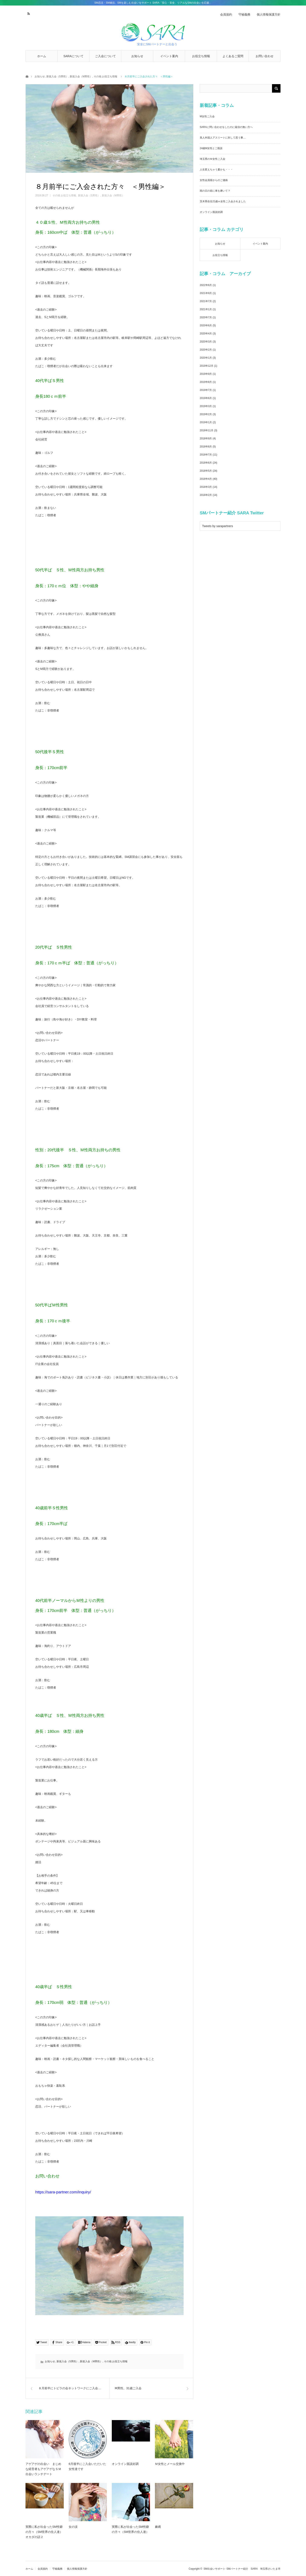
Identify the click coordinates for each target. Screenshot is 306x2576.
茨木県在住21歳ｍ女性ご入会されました (223, 201)
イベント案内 (169, 56)
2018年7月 (206, 454)
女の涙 (73, 2526)
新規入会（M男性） (81, 76)
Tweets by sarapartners (217, 526)
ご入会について (105, 56)
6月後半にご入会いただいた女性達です (87, 2466)
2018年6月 (206, 462)
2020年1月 (206, 357)
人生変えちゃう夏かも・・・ (216, 169)
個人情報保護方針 (268, 14)
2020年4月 (206, 333)
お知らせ (137, 56)
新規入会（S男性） (57, 76)
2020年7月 (206, 317)
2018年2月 (206, 495)
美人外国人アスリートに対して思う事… (223, 137)
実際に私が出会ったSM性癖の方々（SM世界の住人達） (130, 2529)
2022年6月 (206, 285)
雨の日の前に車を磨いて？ (215, 190)
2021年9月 (206, 293)
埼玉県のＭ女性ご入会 (212, 158)
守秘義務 (244, 14)
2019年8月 (206, 382)
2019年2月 (206, 414)
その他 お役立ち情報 (105, 76)
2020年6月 (206, 325)
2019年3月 (206, 406)
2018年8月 (206, 446)
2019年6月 (206, 398)
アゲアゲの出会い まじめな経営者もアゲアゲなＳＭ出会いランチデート (43, 2469)
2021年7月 (206, 301)
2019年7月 (206, 390)
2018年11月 (206, 430)
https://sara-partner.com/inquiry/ (63, 2192)
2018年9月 (206, 438)
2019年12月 (206, 365)
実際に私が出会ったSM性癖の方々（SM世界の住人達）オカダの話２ (44, 2532)
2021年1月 (206, 309)
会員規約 (226, 14)
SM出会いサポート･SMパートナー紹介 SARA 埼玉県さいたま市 (242, 2568)
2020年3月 (206, 341)
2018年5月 (206, 470)
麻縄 (158, 2526)
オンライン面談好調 (125, 2464)
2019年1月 (206, 422)
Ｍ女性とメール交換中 (170, 2464)
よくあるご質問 (232, 56)
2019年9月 (206, 373)
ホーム (41, 56)
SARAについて (73, 56)
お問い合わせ (264, 56)
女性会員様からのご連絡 (214, 180)
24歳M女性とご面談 (211, 148)
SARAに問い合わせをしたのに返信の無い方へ (226, 127)
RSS (28, 13)
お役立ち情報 (201, 56)
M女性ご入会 (207, 116)
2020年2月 (206, 349)
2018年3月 (206, 486)
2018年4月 (206, 478)
